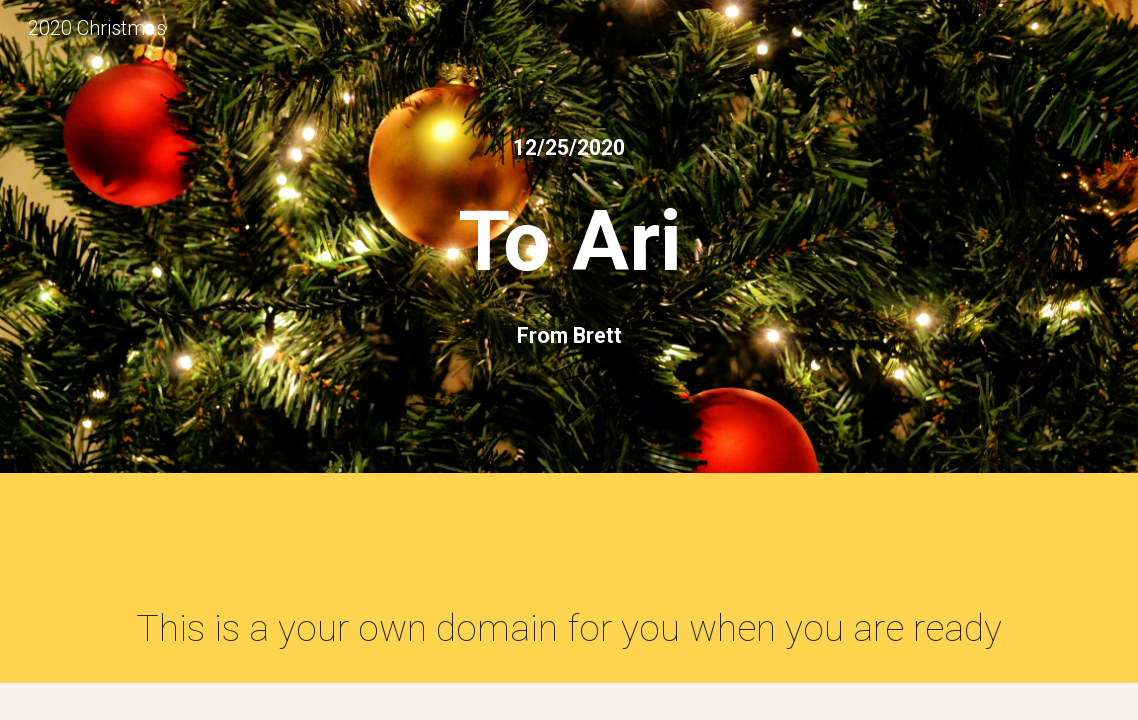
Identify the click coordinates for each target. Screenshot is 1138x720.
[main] (569, 147)
